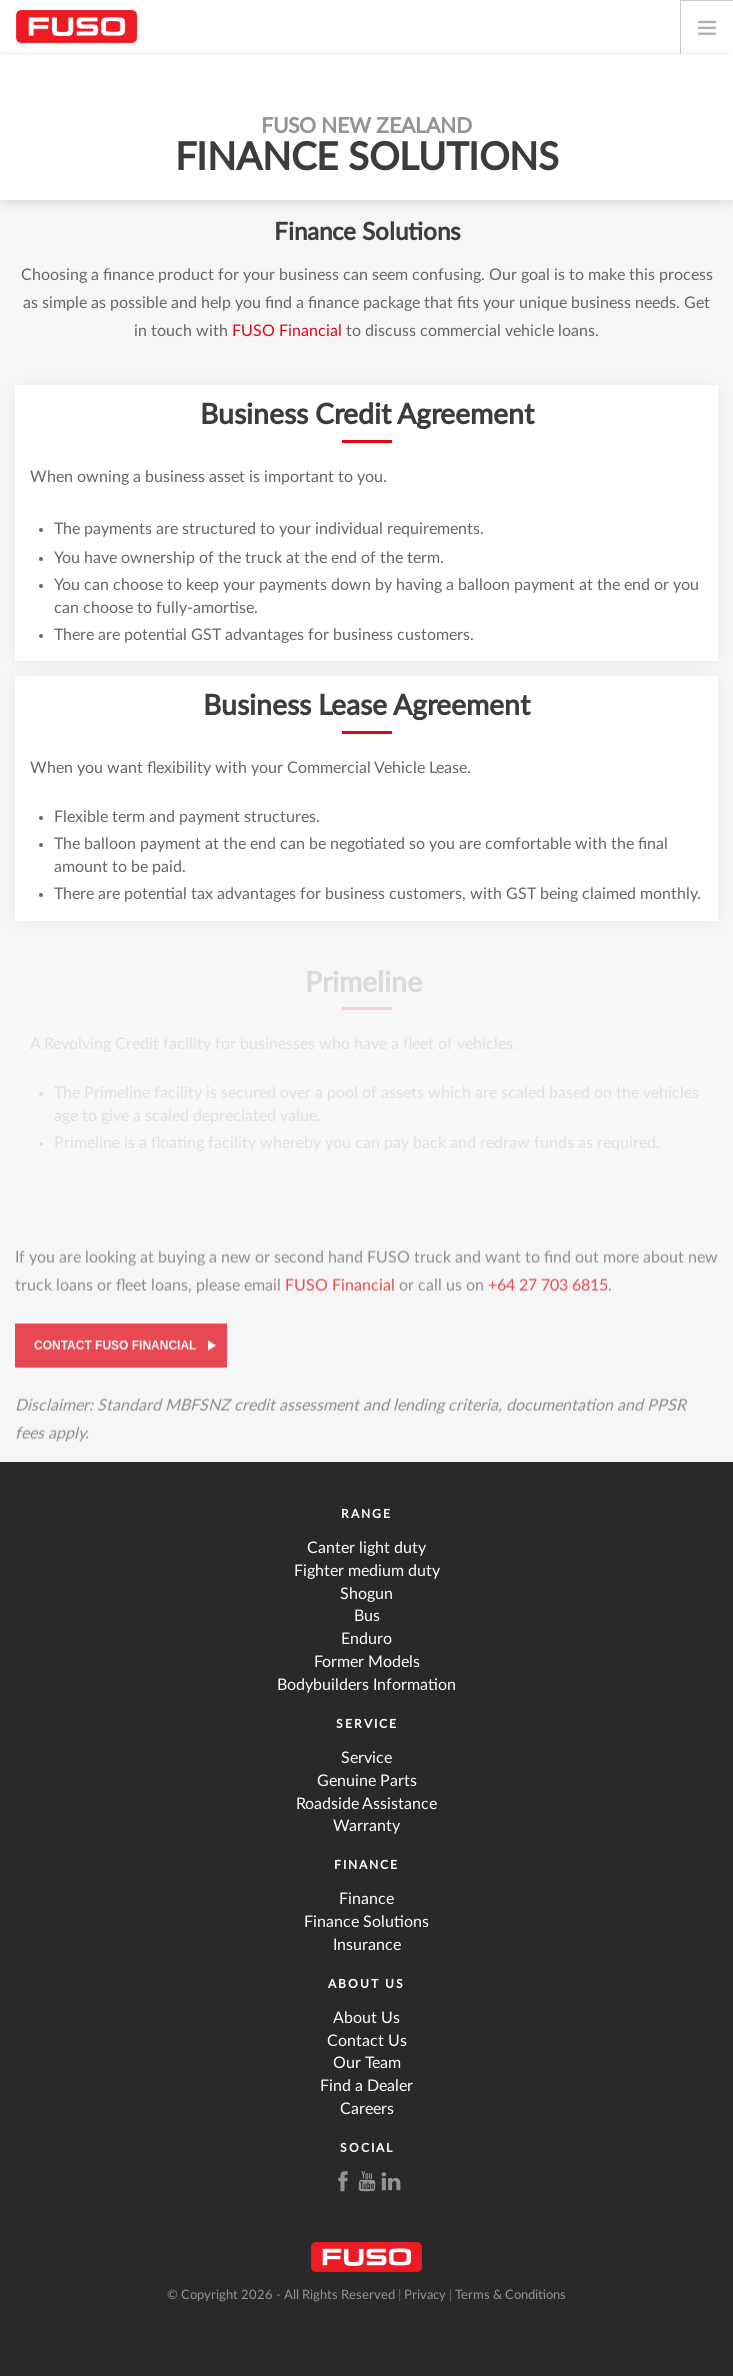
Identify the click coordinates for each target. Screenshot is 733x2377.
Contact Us (367, 2041)
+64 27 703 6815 (548, 1290)
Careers (367, 2109)
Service (367, 1724)
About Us (366, 1984)
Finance (366, 1865)
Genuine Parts (367, 1781)
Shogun (366, 1594)
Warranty (366, 1826)
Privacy (425, 2295)
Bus (367, 1616)
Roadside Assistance (366, 1804)
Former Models (367, 1662)
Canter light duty (366, 1548)
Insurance (367, 1945)
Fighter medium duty (367, 1571)
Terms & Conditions (510, 2295)
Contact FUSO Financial (115, 1350)
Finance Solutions (366, 1922)
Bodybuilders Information (366, 1685)
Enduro (366, 1639)
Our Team (367, 2063)
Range (366, 1514)
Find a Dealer (366, 2086)
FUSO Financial (287, 331)
